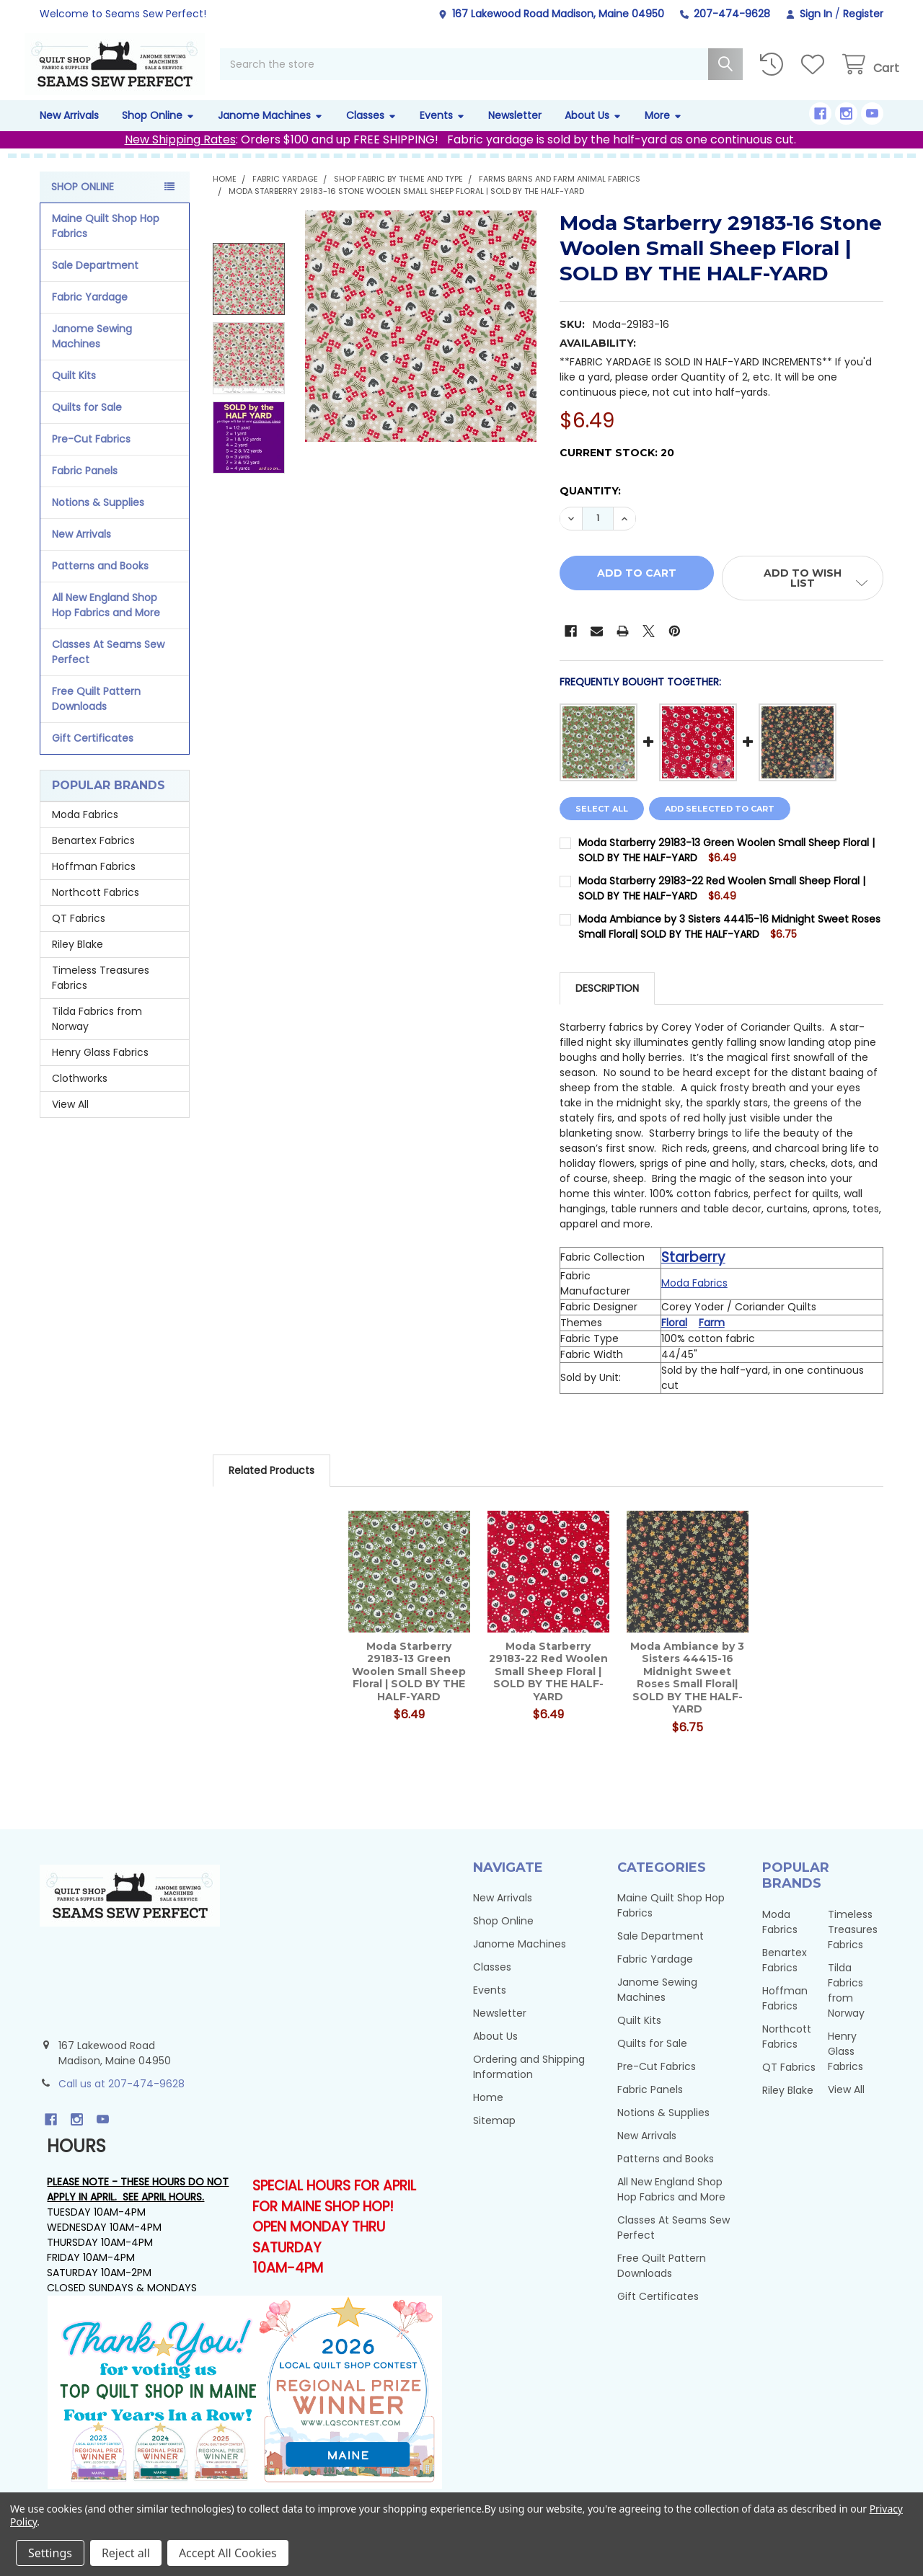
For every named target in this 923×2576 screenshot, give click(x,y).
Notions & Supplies (98, 518)
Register (863, 13)
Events (442, 131)
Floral (674, 1338)
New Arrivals (69, 131)
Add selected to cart (725, 825)
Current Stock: (617, 468)
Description (607, 1004)
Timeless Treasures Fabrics (100, 993)
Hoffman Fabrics (94, 882)
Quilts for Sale (87, 423)
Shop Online (158, 131)
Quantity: (590, 506)
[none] (420, 342)
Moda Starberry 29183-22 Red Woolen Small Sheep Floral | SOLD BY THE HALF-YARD (548, 1687)
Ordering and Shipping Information (529, 2082)
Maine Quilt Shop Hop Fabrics (105, 242)
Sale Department (95, 281)
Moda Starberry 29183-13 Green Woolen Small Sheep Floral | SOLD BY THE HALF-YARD (409, 1687)
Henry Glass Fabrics (100, 1068)
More (663, 131)
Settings (50, 2553)
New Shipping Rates (180, 155)
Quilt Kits (74, 391)
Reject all (126, 2553)
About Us (593, 131)
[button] (802, 594)
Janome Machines (270, 131)
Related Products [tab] (271, 1486)
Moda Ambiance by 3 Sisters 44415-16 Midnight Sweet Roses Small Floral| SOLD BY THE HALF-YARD (729, 942)
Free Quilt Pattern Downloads (96, 714)
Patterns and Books (100, 581)
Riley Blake (77, 960)
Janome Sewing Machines (92, 352)
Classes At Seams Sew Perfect (108, 668)
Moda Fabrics (85, 830)
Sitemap (494, 2136)
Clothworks (79, 1094)
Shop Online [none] (82, 202)
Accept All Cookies (228, 2553)
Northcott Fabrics (95, 908)
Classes (371, 131)
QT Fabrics (78, 934)
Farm (712, 1338)
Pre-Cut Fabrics (91, 455)
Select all (601, 825)
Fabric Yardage (90, 313)
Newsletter (515, 131)
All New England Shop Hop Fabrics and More (106, 621)
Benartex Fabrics (93, 856)
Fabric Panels (85, 486)
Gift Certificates (92, 754)
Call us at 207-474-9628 (121, 2099)
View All (70, 1120)
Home (488, 2113)
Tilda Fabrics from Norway (97, 1034)
